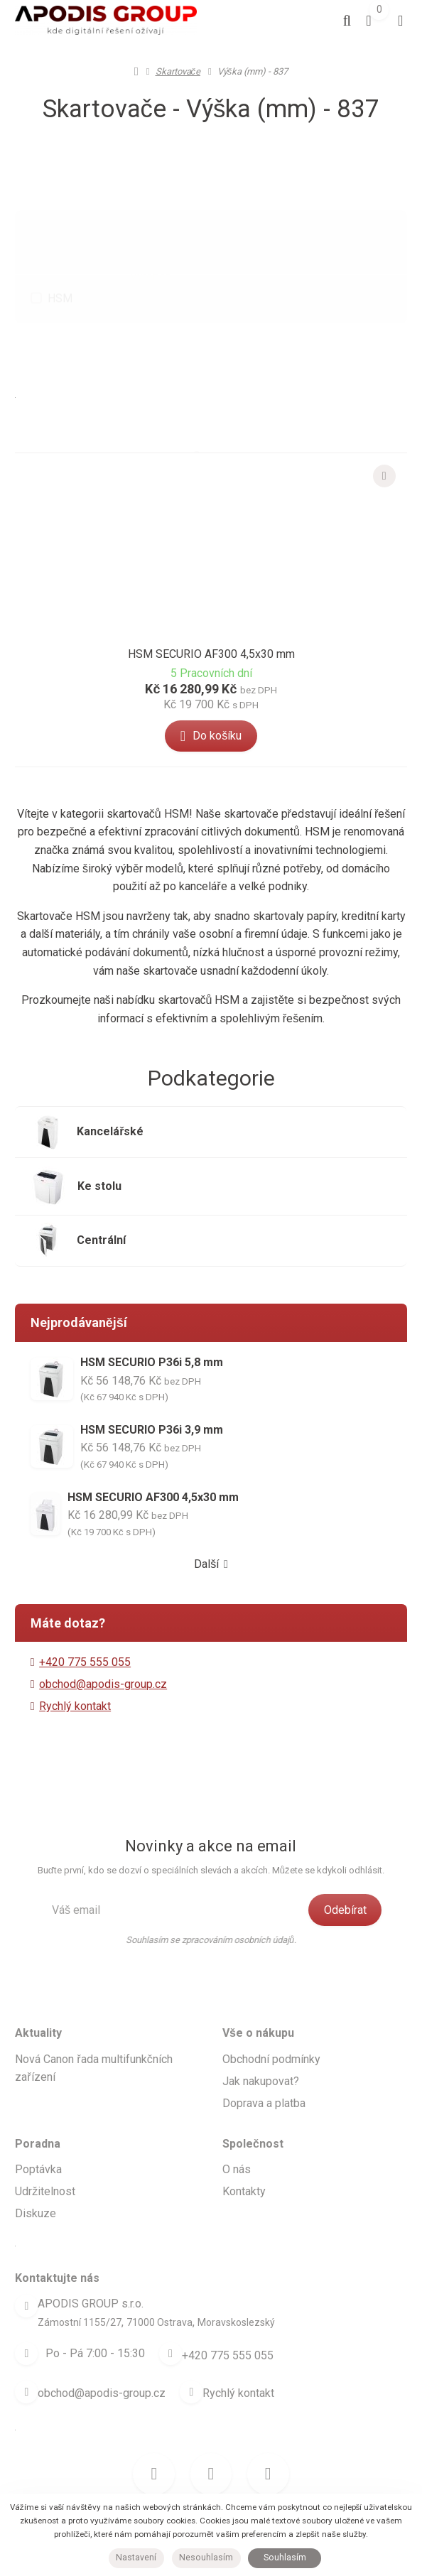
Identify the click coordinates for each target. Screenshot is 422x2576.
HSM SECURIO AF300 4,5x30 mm (211, 661)
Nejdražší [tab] (239, 329)
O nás (236, 2151)
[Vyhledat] (328, 21)
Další (211, 1545)
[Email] (26, 2369)
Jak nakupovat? (260, 2062)
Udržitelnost (45, 2173)
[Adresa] (26, 2287)
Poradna (37, 2125)
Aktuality (38, 2014)
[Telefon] (170, 2335)
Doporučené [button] (90, 330)
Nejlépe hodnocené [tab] (211, 365)
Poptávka (38, 2151)
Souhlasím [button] (285, 2558)
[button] (196, 426)
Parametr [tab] (270, 209)
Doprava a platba (263, 2084)
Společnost (252, 2125)
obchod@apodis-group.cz (103, 1665)
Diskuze (35, 2195)
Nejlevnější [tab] (168, 329)
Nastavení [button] (136, 2558)
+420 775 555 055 (235, 2335)
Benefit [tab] (209, 209)
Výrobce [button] (150, 210)
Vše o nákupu (258, 2014)
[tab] (239, 423)
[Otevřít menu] (397, 21)
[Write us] (199, 2369)
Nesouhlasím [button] (206, 2558)
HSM (60, 265)
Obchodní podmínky (271, 2040)
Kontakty (244, 2173)
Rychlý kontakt (75, 1687)
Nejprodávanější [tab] (322, 329)
